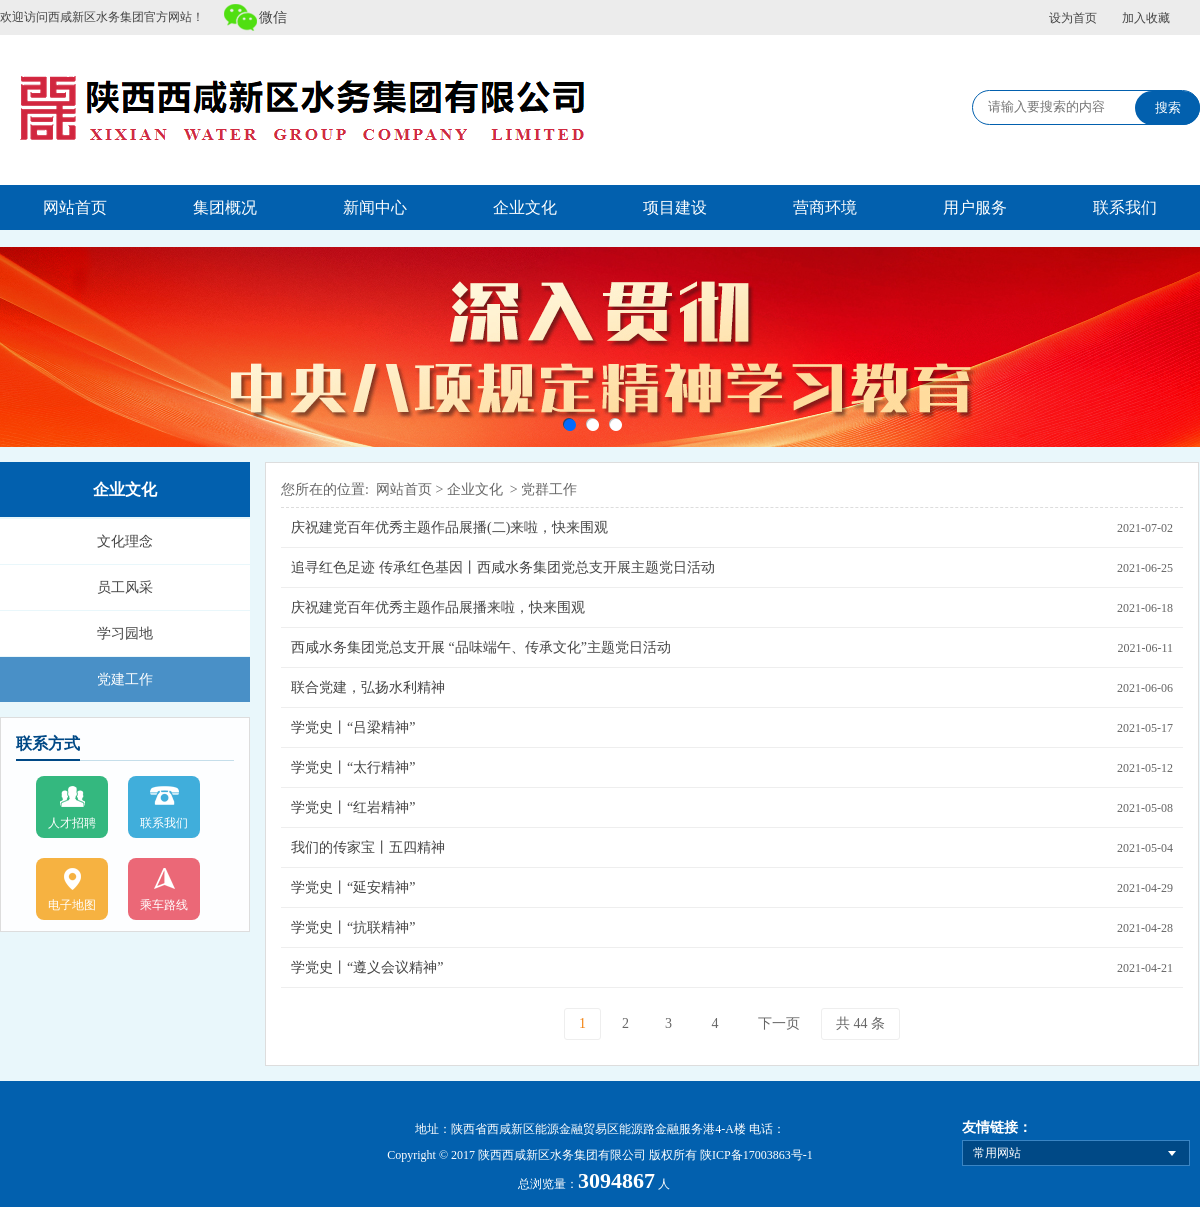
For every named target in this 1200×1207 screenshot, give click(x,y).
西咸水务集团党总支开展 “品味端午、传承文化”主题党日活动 (481, 647)
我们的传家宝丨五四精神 (368, 847)
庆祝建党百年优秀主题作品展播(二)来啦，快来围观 (449, 527)
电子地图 (72, 905)
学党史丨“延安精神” (353, 887)
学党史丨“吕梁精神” (353, 727)
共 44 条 (860, 1023)
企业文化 (525, 207)
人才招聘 (72, 823)
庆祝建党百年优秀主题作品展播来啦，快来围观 (438, 607)
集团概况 (225, 207)
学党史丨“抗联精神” (353, 927)
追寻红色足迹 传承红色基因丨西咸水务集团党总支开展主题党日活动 (503, 567)
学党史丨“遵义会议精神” (367, 967)
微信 (273, 17)
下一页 (779, 1023)
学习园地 (125, 633)
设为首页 (1073, 18)
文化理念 (125, 541)
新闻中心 (375, 207)
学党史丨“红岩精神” (353, 807)
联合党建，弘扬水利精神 (368, 687)
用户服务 (975, 207)
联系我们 (1125, 207)
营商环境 (825, 207)
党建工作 (125, 679)
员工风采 (125, 587)
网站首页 (75, 207)
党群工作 (549, 489)
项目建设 (675, 207)
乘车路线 (164, 905)
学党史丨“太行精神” (353, 767)
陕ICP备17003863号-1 (756, 1155)
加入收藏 (1146, 18)
